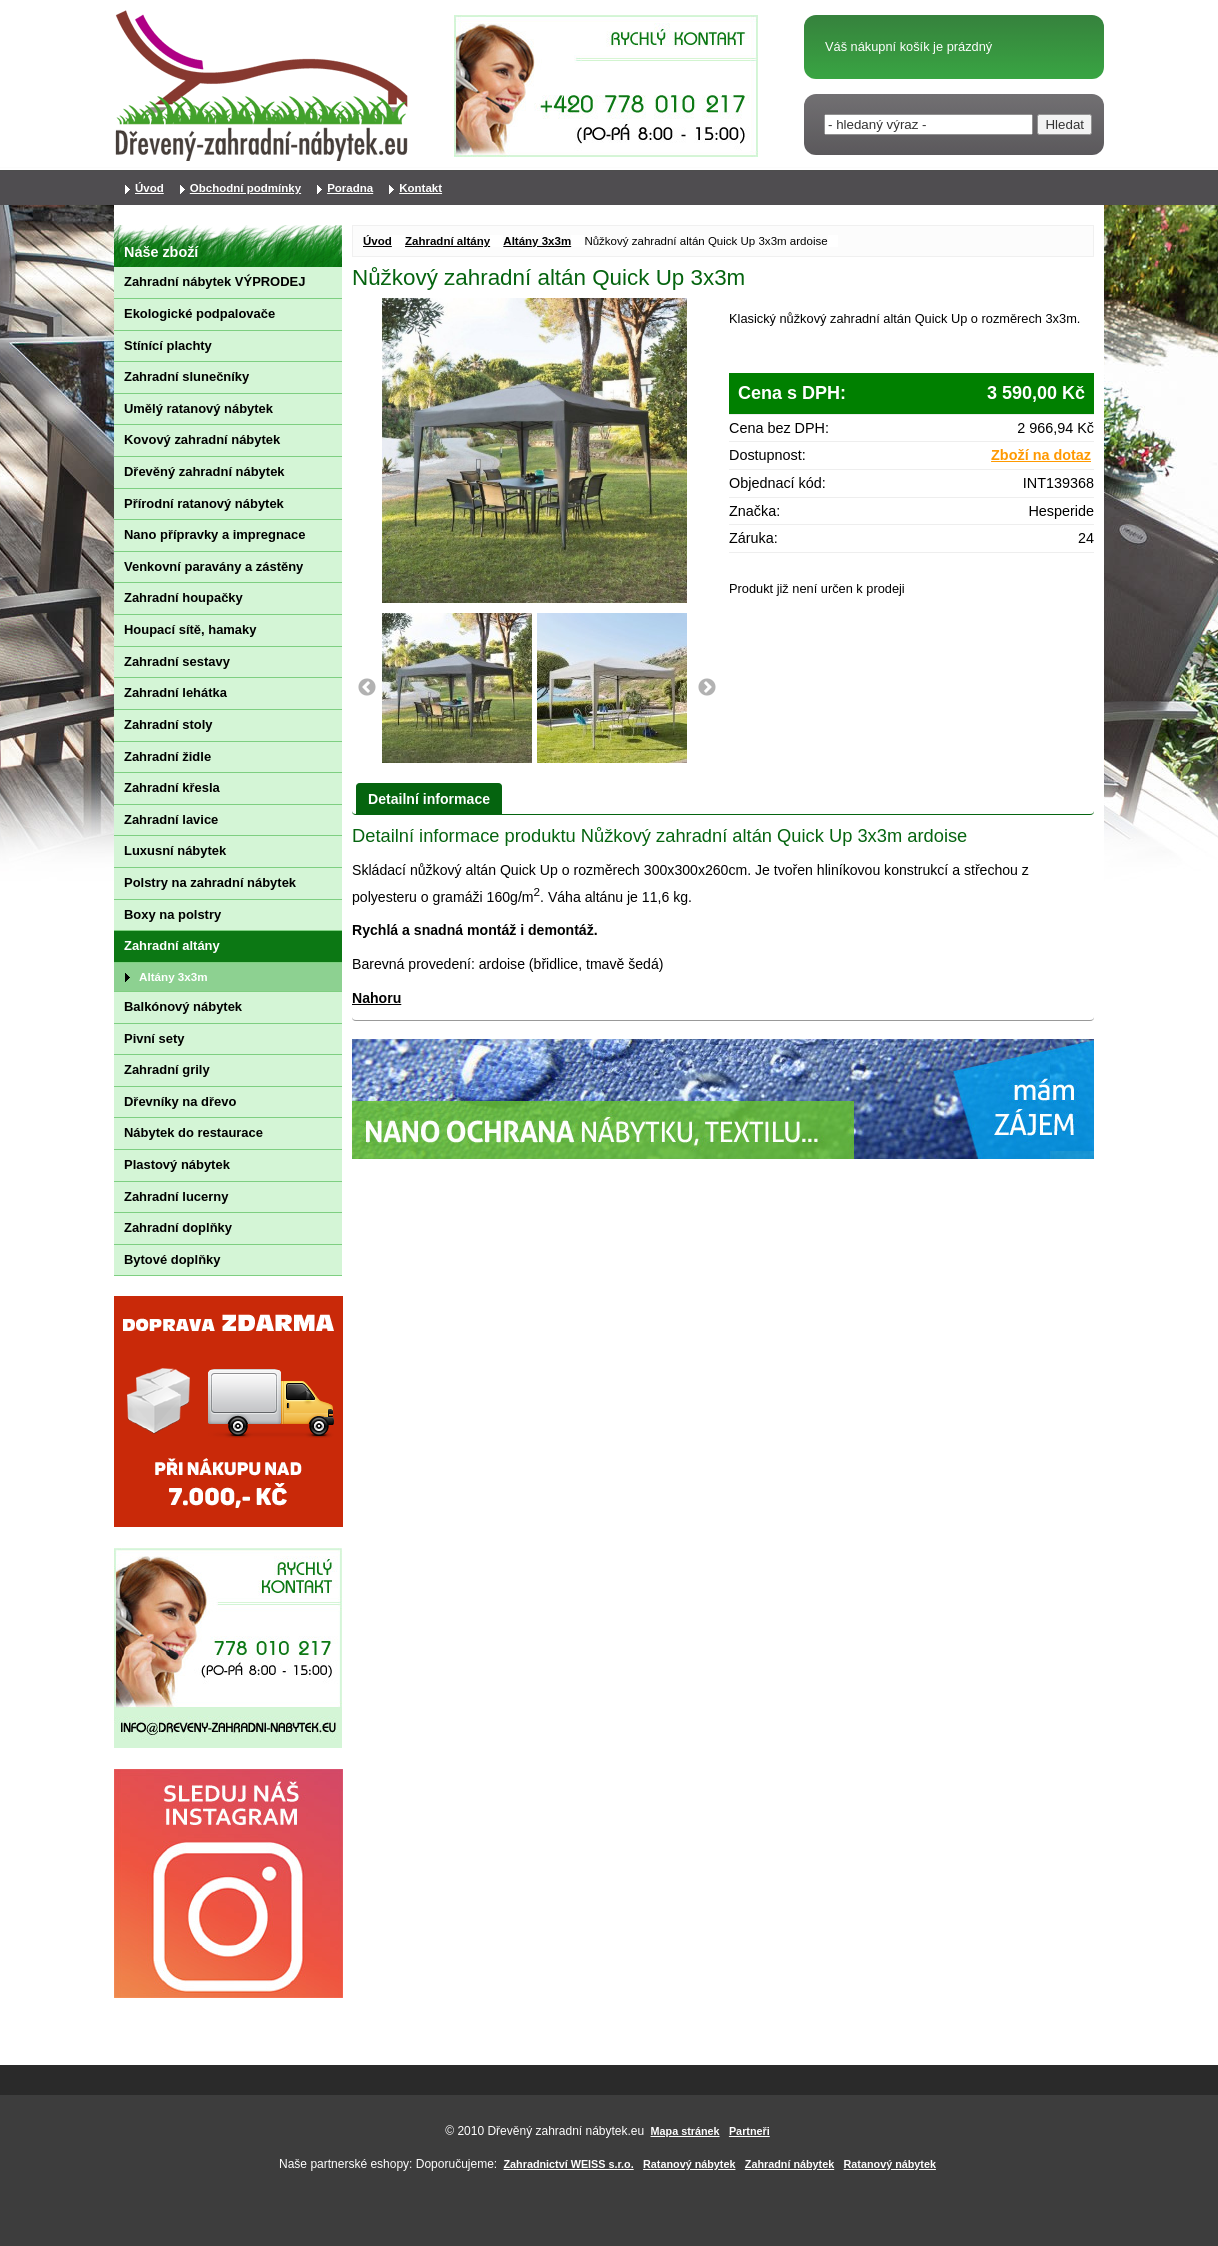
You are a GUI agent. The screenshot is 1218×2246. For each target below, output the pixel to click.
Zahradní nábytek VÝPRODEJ (214, 281)
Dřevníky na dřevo (180, 1101)
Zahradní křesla (172, 787)
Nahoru (376, 998)
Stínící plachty (168, 345)
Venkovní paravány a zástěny (213, 566)
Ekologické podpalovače (199, 313)
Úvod (377, 241)
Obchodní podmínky (245, 188)
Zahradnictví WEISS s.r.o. (569, 2164)
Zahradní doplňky (178, 1227)
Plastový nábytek (177, 1164)
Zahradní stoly (168, 724)
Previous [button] (367, 688)
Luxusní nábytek (175, 850)
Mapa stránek (685, 2131)
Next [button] (707, 688)
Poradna (350, 188)
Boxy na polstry (172, 914)
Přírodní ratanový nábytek (204, 503)
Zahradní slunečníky (186, 376)
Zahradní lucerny (176, 1196)
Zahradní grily (167, 1069)
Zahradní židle (167, 756)
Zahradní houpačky (183, 597)
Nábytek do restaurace (193, 1132)
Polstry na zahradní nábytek (210, 882)
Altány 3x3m (537, 241)
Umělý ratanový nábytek (198, 408)
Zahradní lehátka (175, 692)
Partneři (749, 2131)
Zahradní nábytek (789, 2164)
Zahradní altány (447, 241)
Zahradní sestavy (177, 661)
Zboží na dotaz (1041, 455)
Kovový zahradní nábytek (202, 439)
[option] (459, 688)
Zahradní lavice (171, 819)
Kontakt (420, 188)
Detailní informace (429, 799)
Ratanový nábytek (689, 2164)
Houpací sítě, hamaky (190, 629)
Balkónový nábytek (183, 1006)
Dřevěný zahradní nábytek (204, 471)
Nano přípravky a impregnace (214, 534)
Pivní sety (154, 1038)
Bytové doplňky (172, 1259)
